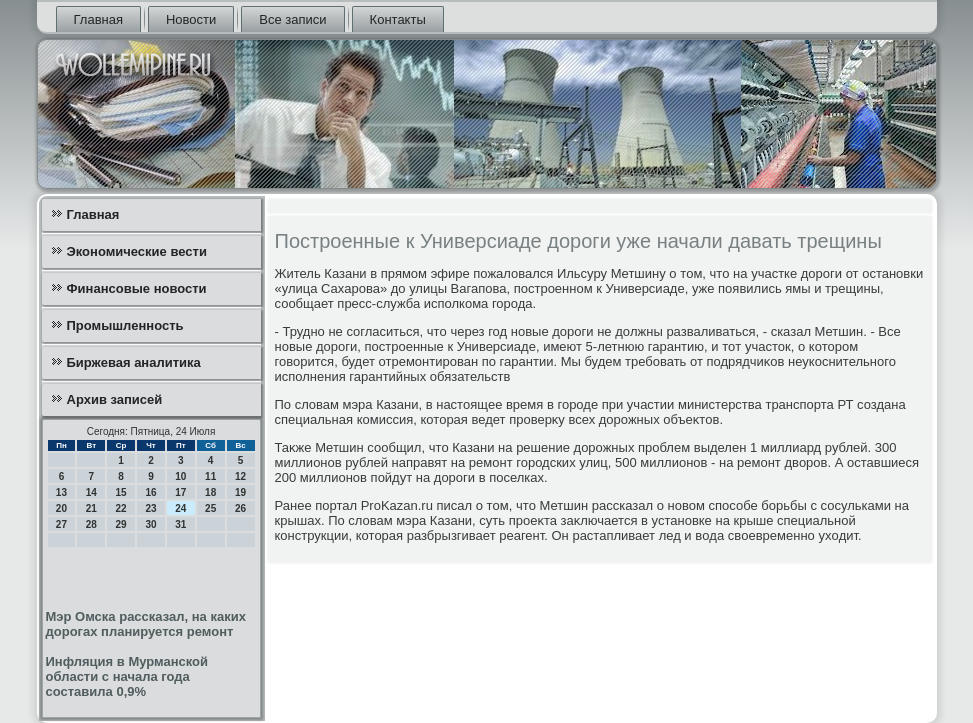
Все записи (292, 19)
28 (91, 524)
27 (61, 524)
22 (121, 508)
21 (91, 508)
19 (240, 492)
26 (240, 508)
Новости (191, 19)
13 (61, 492)
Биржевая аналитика (134, 362)
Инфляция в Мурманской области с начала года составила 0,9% (127, 676)
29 (121, 524)
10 (180, 476)
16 (150, 492)
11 (210, 476)
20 (61, 508)
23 (150, 508)
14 (91, 492)
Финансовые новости (137, 288)
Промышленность (125, 325)
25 (210, 508)
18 (210, 492)
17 (180, 492)
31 (180, 524)
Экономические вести (137, 251)
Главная (98, 19)
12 (240, 476)
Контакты (398, 19)
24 (180, 508)
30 (150, 524)
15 (121, 492)
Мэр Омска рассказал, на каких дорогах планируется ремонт (146, 624)
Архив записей (115, 399)
